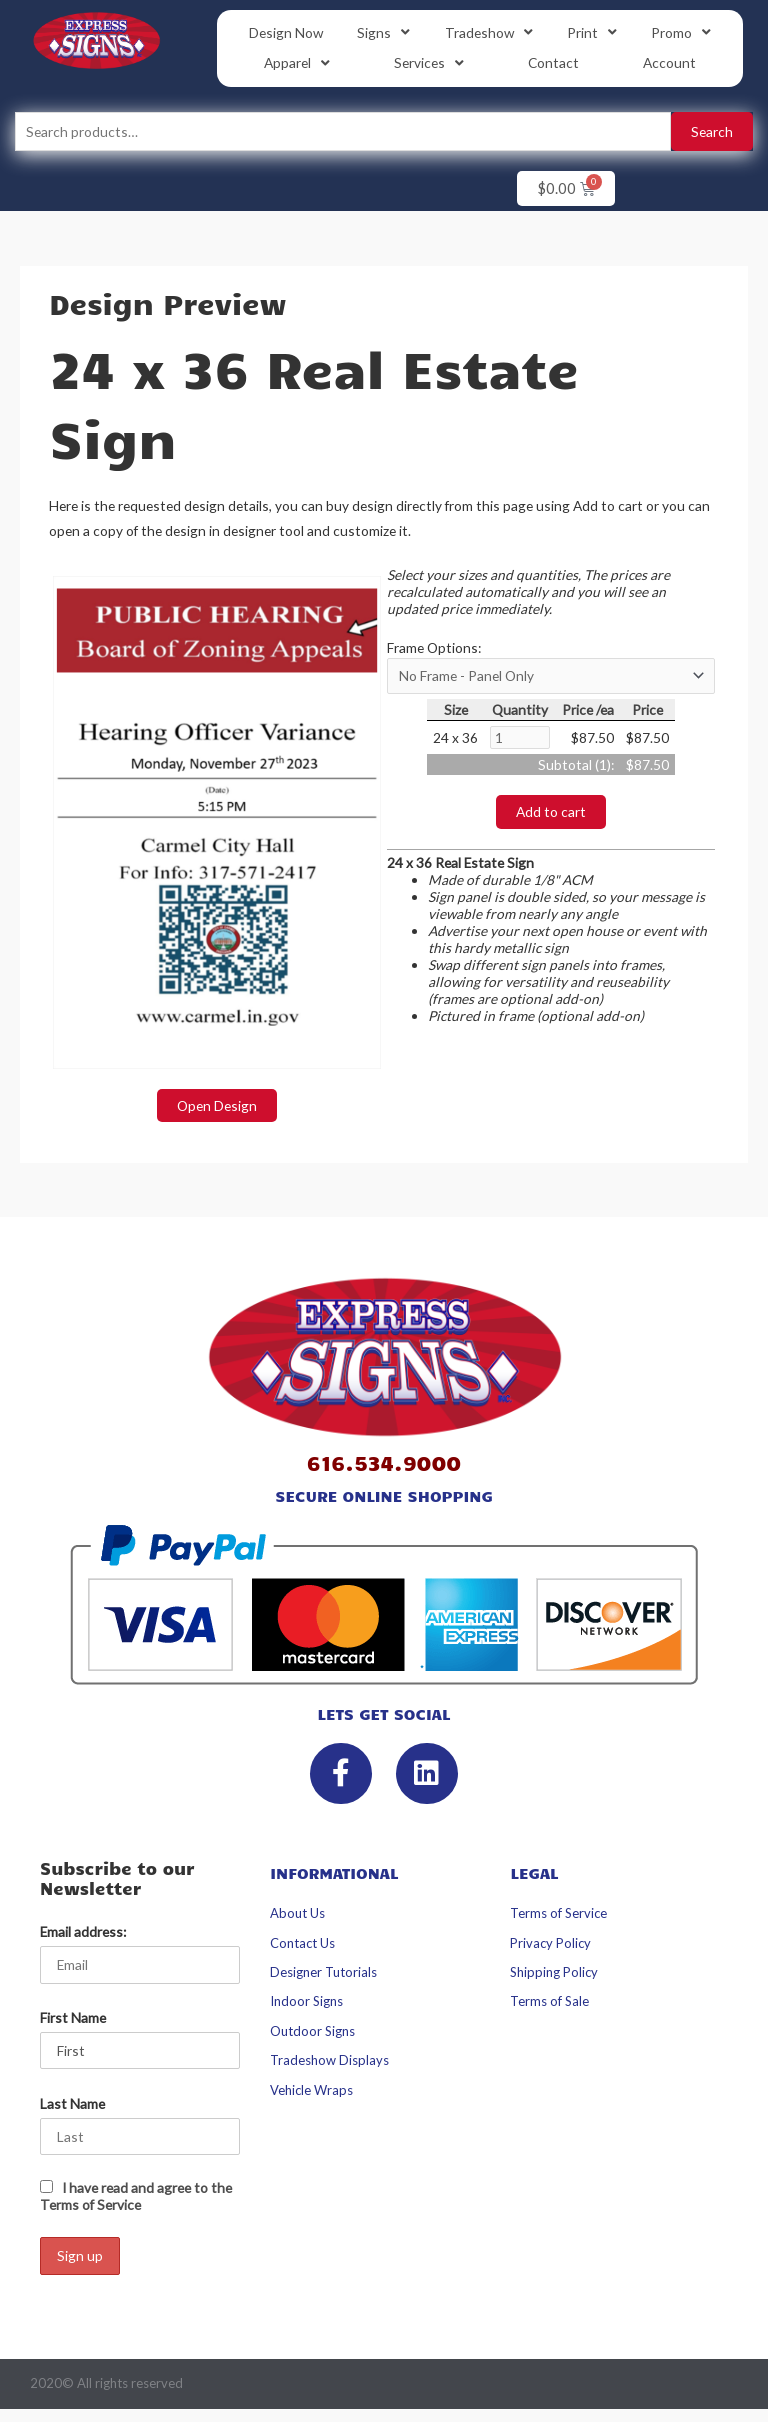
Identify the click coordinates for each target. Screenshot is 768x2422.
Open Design (217, 1105)
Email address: (83, 1931)
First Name (73, 2017)
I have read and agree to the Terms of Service (136, 2196)
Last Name (72, 2103)
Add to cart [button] (551, 811)
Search (712, 131)
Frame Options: (434, 647)
